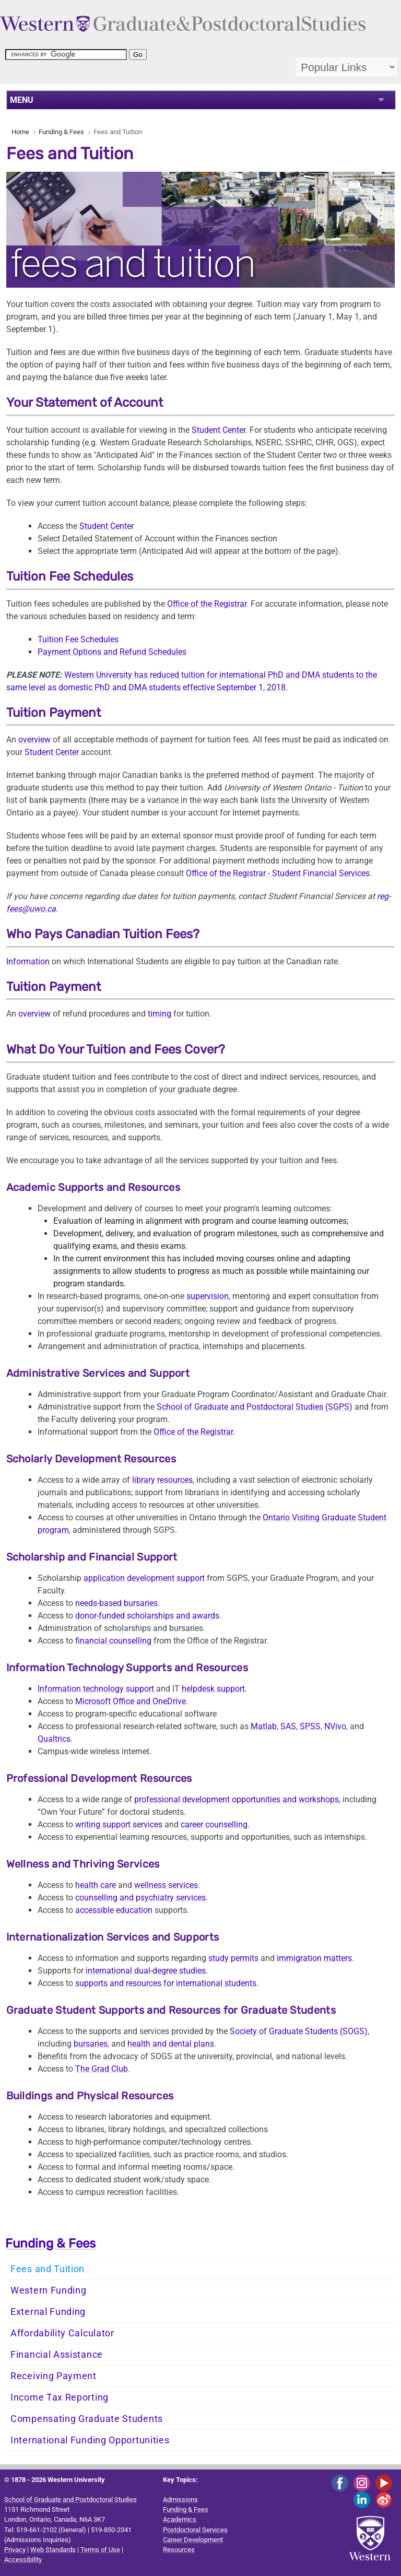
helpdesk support (213, 1689)
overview (34, 740)
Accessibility (23, 2559)
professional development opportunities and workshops (236, 1799)
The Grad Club (101, 2069)
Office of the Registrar (206, 604)
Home (20, 132)
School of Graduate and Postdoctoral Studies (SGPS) (254, 1407)
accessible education (113, 1910)
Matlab (264, 1726)
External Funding (48, 2312)
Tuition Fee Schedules (78, 639)
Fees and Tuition (47, 2269)
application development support (144, 1578)
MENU (21, 100)
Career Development (193, 2540)
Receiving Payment (53, 2376)
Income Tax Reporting (59, 2397)
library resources (162, 1480)
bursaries (91, 2044)
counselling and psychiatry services (140, 1898)
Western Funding (48, 2290)
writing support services (118, 1824)
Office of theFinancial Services (278, 873)
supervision (207, 1296)
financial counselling (113, 1641)
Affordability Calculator (62, 2333)
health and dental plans (170, 2044)
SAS (288, 1726)
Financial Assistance (56, 2354)
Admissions (180, 2499)
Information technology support (96, 1689)
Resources (179, 2550)
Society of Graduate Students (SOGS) (299, 2031)
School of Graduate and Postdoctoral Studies (70, 2499)
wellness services (166, 1885)
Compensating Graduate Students (86, 2419)
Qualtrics (54, 1739)
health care (95, 1885)
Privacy (15, 2550)
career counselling (214, 1824)
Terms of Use (100, 2550)
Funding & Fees (61, 132)
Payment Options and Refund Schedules (112, 652)
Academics (179, 2519)
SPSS (310, 1726)
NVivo (335, 1726)
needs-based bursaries (116, 1603)
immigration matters (314, 1958)
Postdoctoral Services (195, 2530)
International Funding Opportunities (90, 2440)
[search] (66, 54)
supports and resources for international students (165, 1983)
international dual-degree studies (146, 1971)
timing (159, 1014)
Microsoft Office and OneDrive (130, 1701)
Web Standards (53, 2550)
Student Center (218, 430)
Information (28, 961)
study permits (233, 1958)
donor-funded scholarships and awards (147, 1616)
